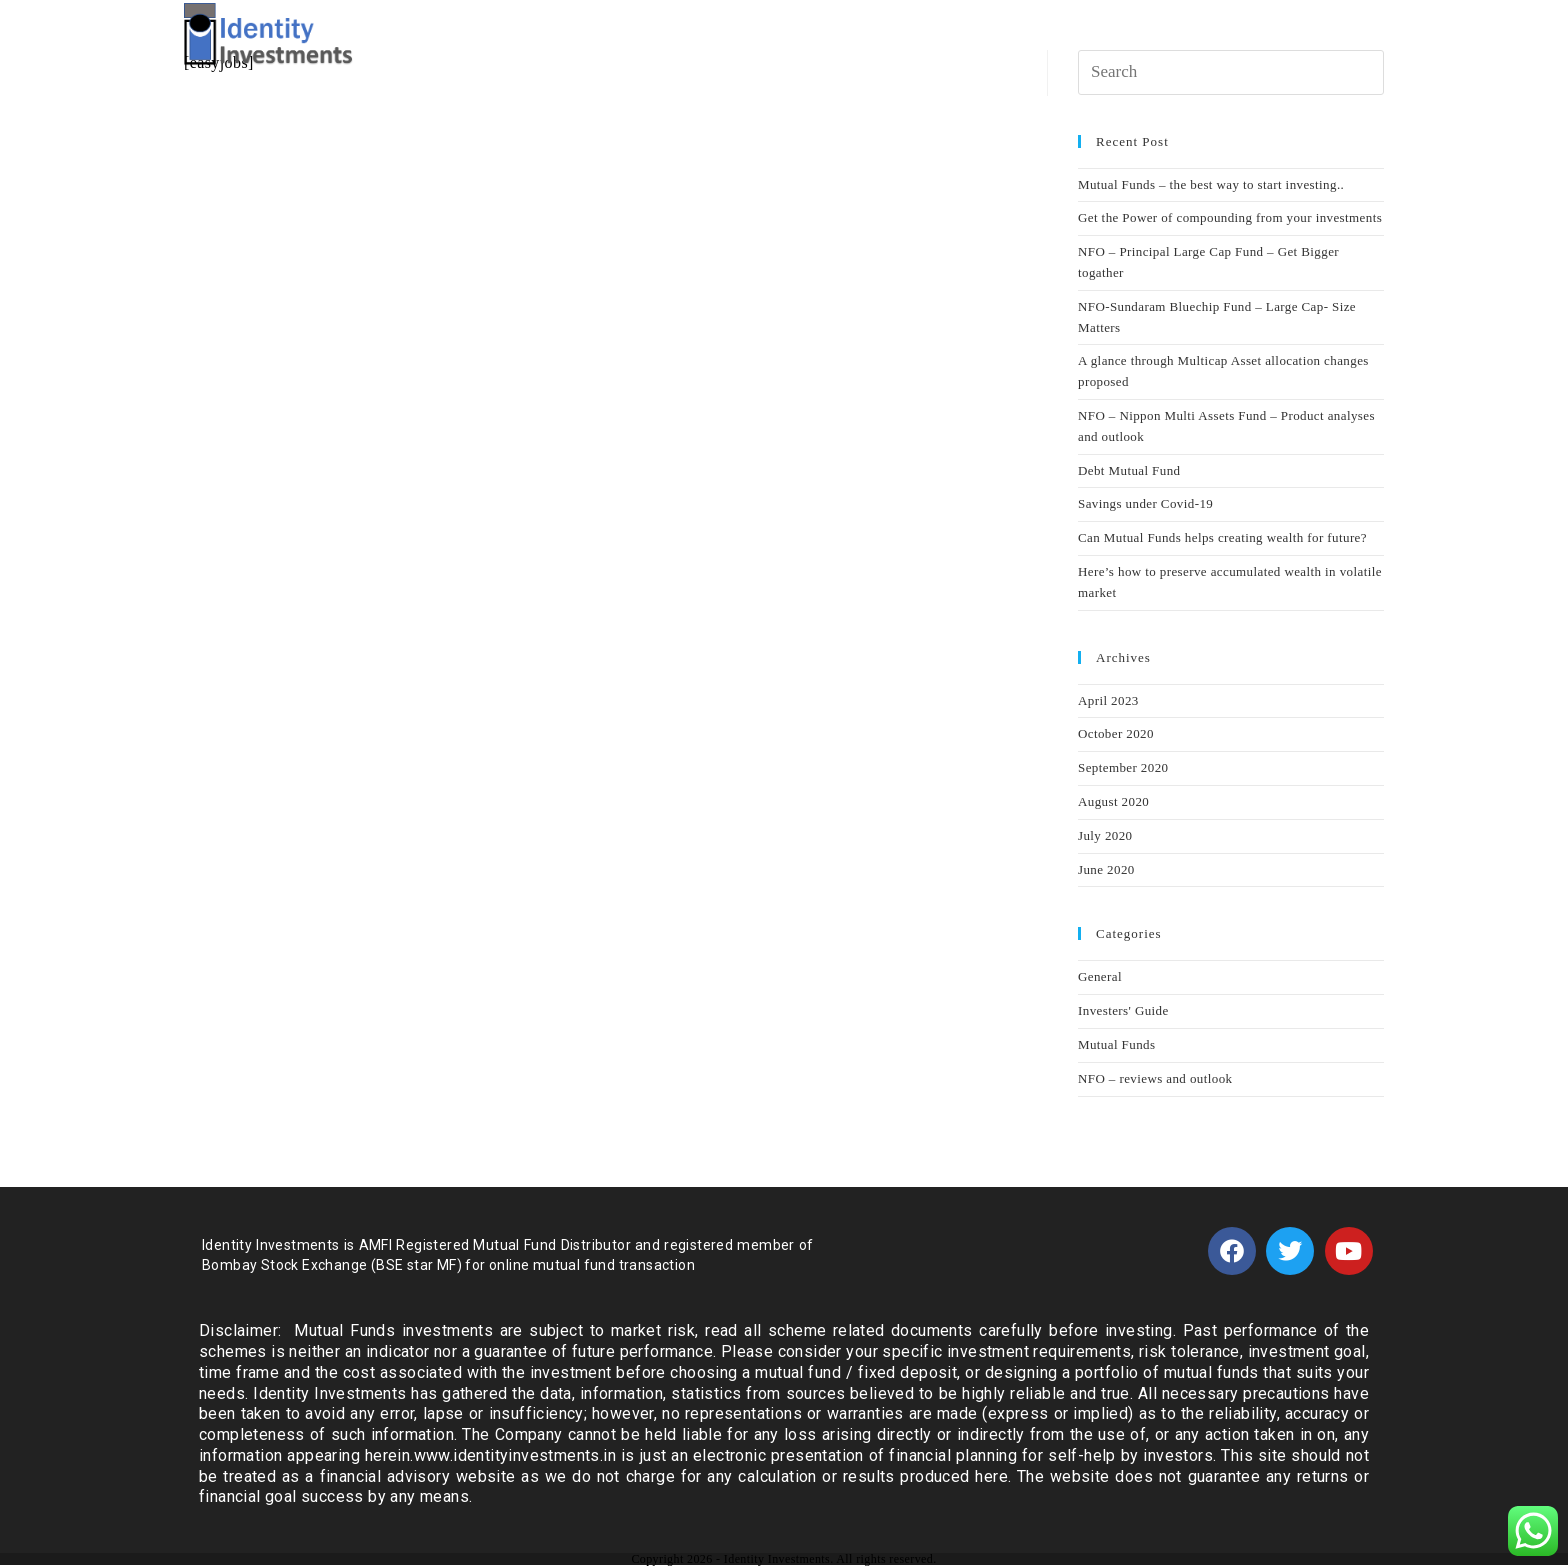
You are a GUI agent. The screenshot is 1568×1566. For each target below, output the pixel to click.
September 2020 (1123, 767)
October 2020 (1116, 733)
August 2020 (1113, 801)
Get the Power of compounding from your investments (1230, 217)
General (1100, 976)
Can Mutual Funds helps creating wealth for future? (1222, 537)
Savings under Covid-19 (1145, 503)
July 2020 (1105, 835)
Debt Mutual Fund (1129, 470)
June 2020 (1106, 869)
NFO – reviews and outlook (1155, 1078)
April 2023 (1108, 700)
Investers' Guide (1123, 1010)
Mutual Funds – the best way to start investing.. (1211, 184)
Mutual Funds (1116, 1044)
